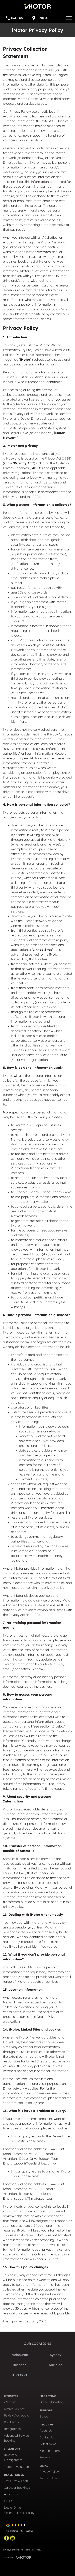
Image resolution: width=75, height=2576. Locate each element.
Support (45, 2416)
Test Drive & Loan (16, 2481)
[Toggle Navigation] (69, 18)
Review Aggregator (17, 2415)
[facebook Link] (6, 2538)
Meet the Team (50, 2451)
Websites (10, 2402)
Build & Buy (12, 2422)
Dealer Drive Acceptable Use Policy (19, 2510)
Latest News (48, 2444)
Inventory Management (13, 2457)
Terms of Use (48, 2478)
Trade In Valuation (16, 2467)
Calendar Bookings (17, 2487)
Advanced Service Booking (16, 2438)
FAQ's (8, 2501)
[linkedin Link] (12, 2538)
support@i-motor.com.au (33, 2198)
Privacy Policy (49, 2472)
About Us (46, 2430)
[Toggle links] (17, 2557)
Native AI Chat (14, 2409)
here (40, 2103)
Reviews (45, 2457)
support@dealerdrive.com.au (35, 2163)
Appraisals (11, 2494)
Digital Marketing (51, 2402)
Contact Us (47, 2437)
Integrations (12, 2429)
